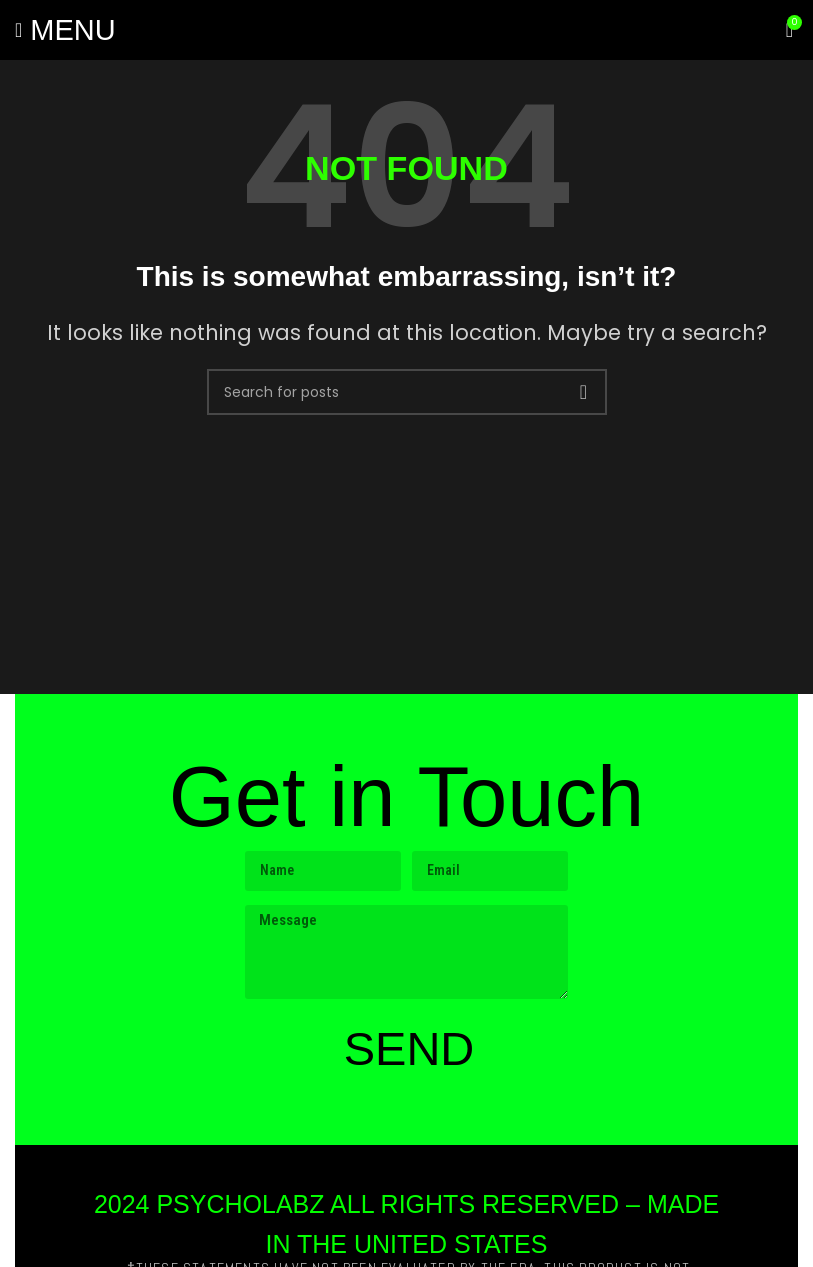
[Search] (407, 392)
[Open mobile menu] (65, 30)
